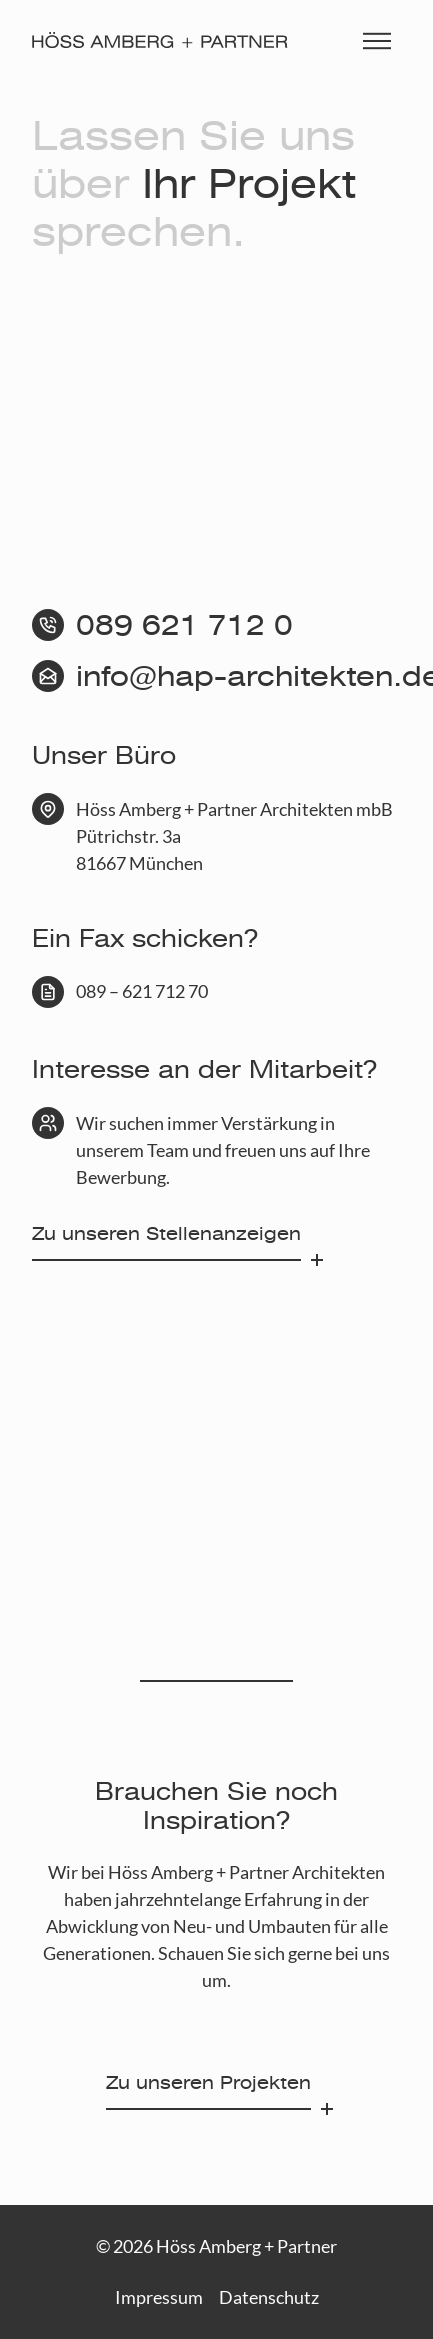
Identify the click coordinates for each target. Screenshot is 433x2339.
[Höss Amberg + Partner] (160, 40)
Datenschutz (269, 2297)
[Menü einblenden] (377, 40)
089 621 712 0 (184, 625)
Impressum (159, 2297)
